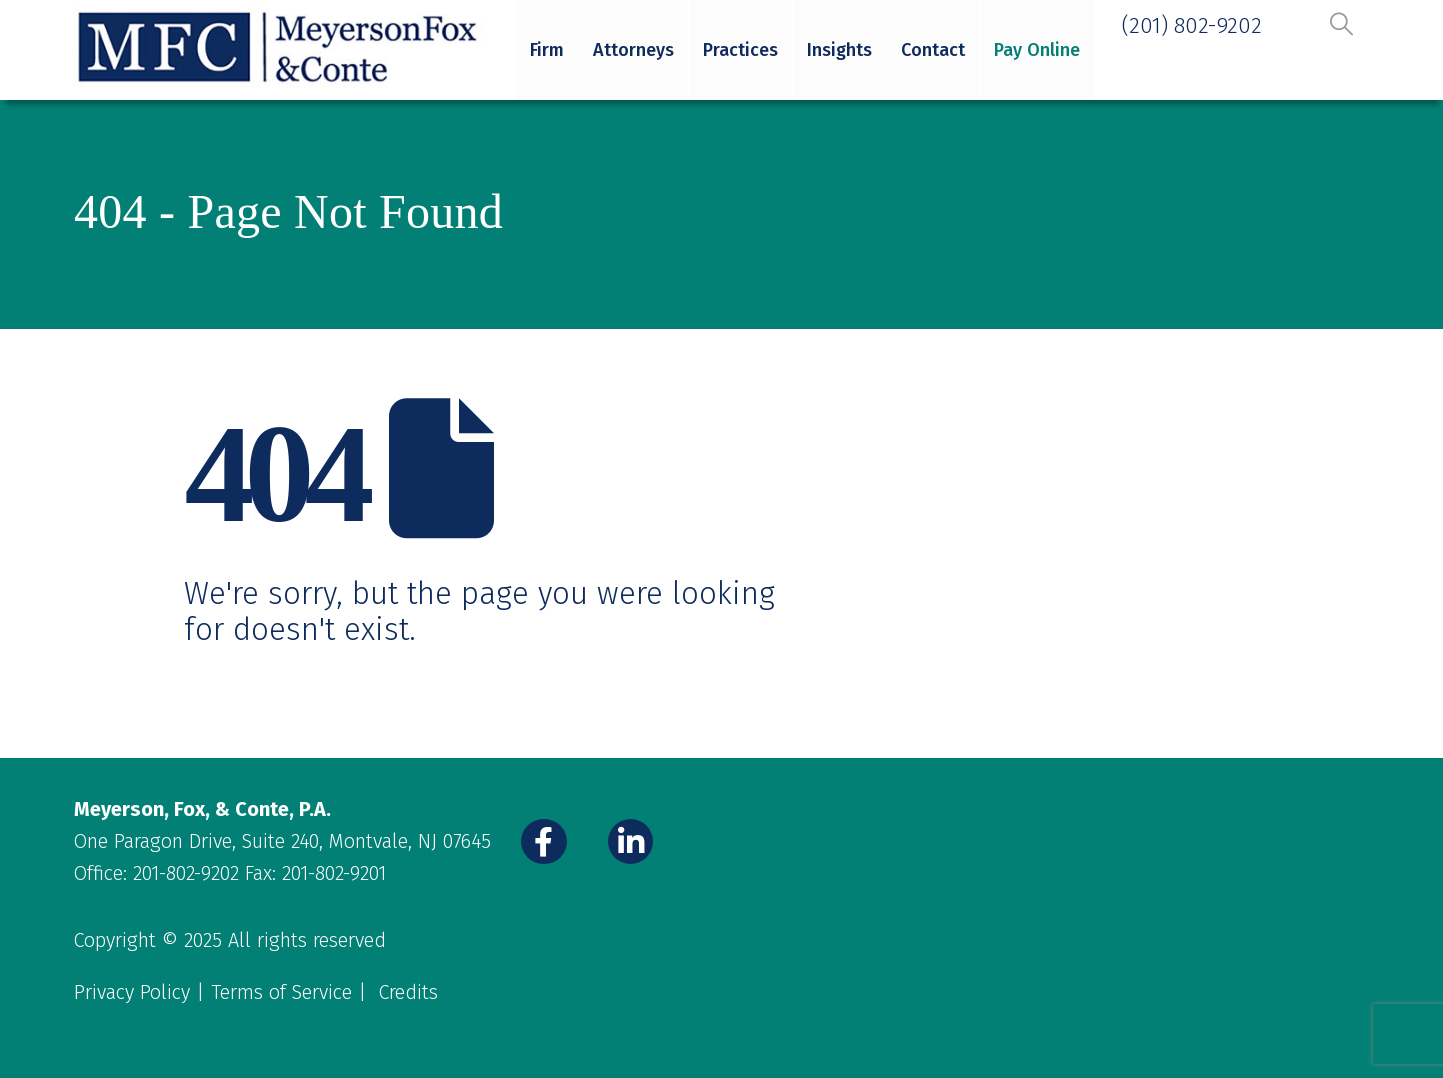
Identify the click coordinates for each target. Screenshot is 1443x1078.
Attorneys (633, 50)
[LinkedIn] (631, 842)
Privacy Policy (132, 992)
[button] (1341, 24)
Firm (547, 50)
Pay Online (1037, 50)
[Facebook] (544, 842)
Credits (408, 992)
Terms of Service (281, 992)
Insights (839, 50)
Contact (933, 50)
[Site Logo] (280, 48)
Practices (740, 50)
